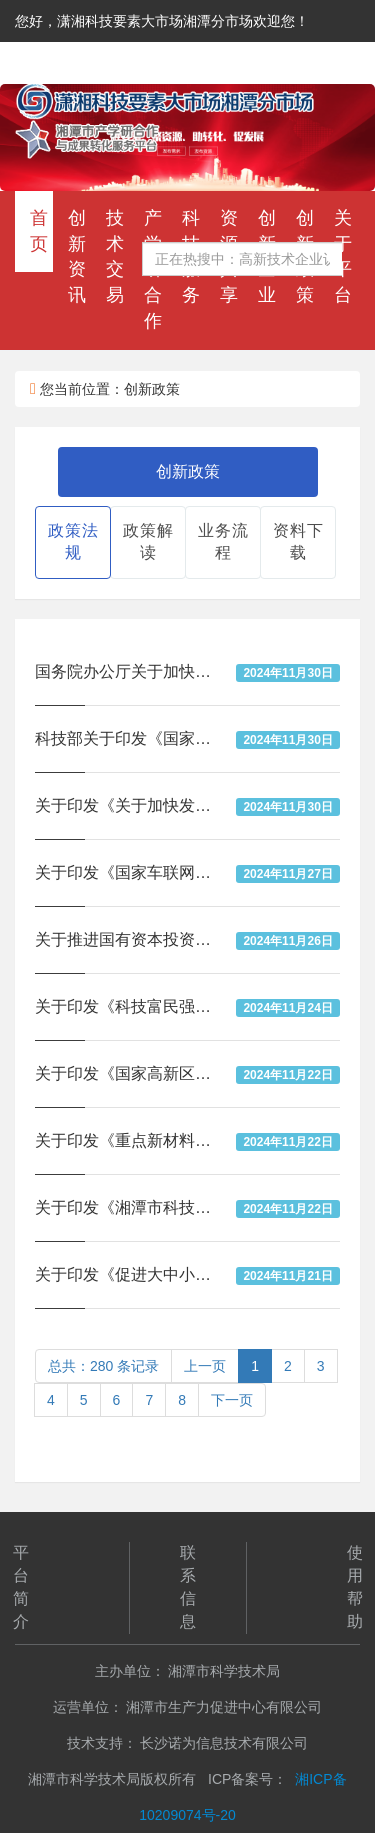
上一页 (205, 1366)
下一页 (232, 1400)
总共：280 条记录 (103, 1366)
